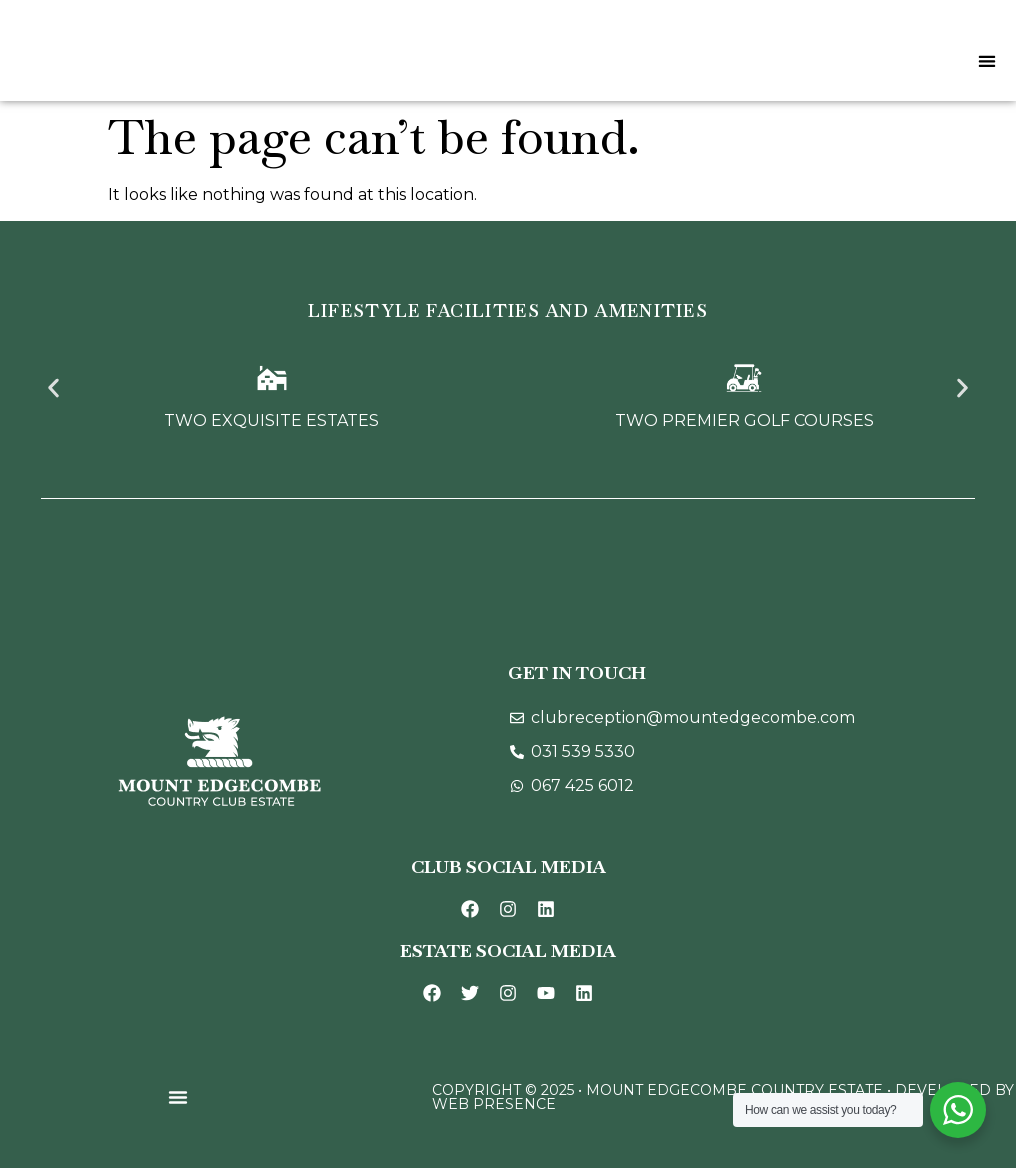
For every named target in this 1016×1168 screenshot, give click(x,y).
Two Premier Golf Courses (744, 420)
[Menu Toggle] (987, 61)
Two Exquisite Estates (271, 420)
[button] (53, 388)
